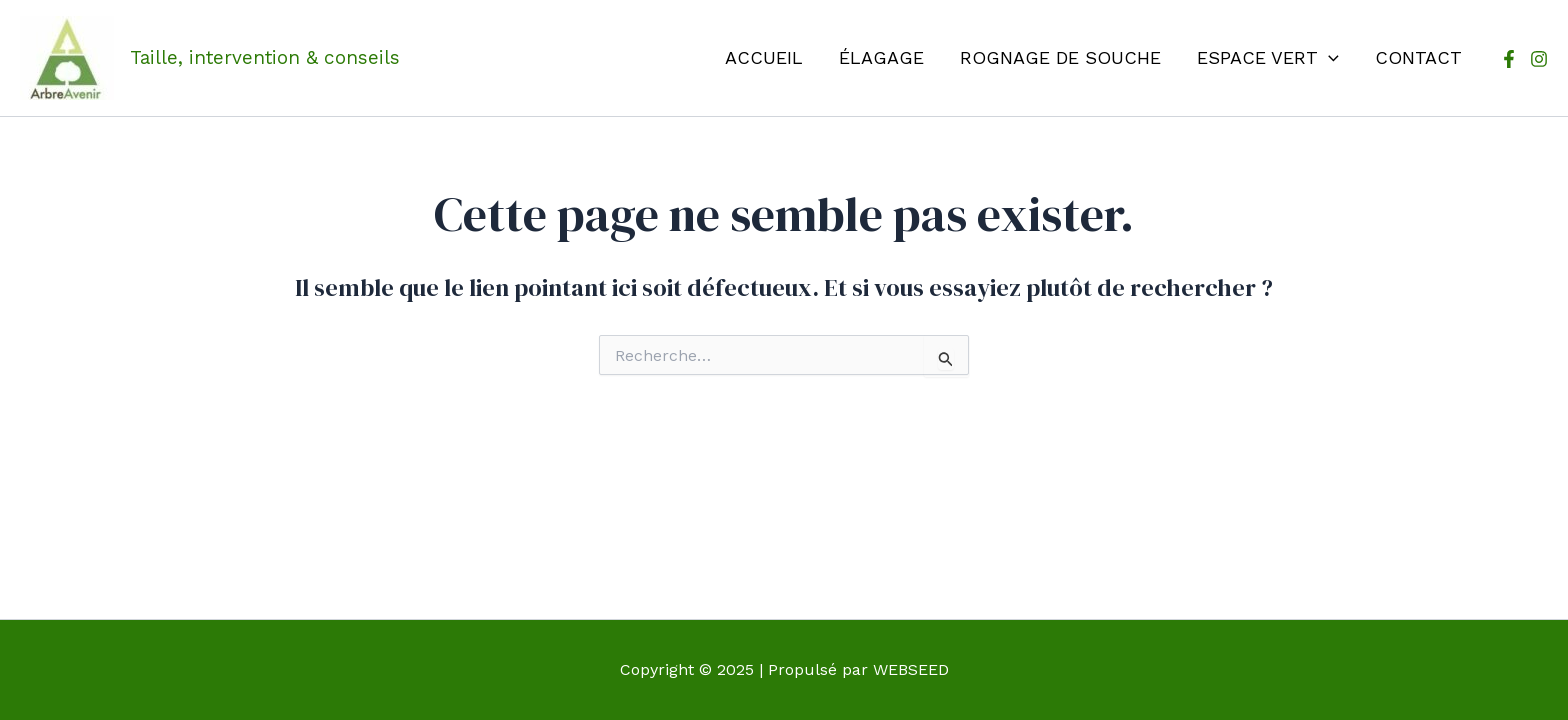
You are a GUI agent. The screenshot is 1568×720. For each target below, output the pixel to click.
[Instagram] (1539, 59)
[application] (1328, 58)
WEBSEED (911, 669)
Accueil (764, 57)
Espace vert (1268, 58)
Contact (1418, 57)
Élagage (881, 57)
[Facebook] (1509, 59)
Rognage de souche (1060, 57)
